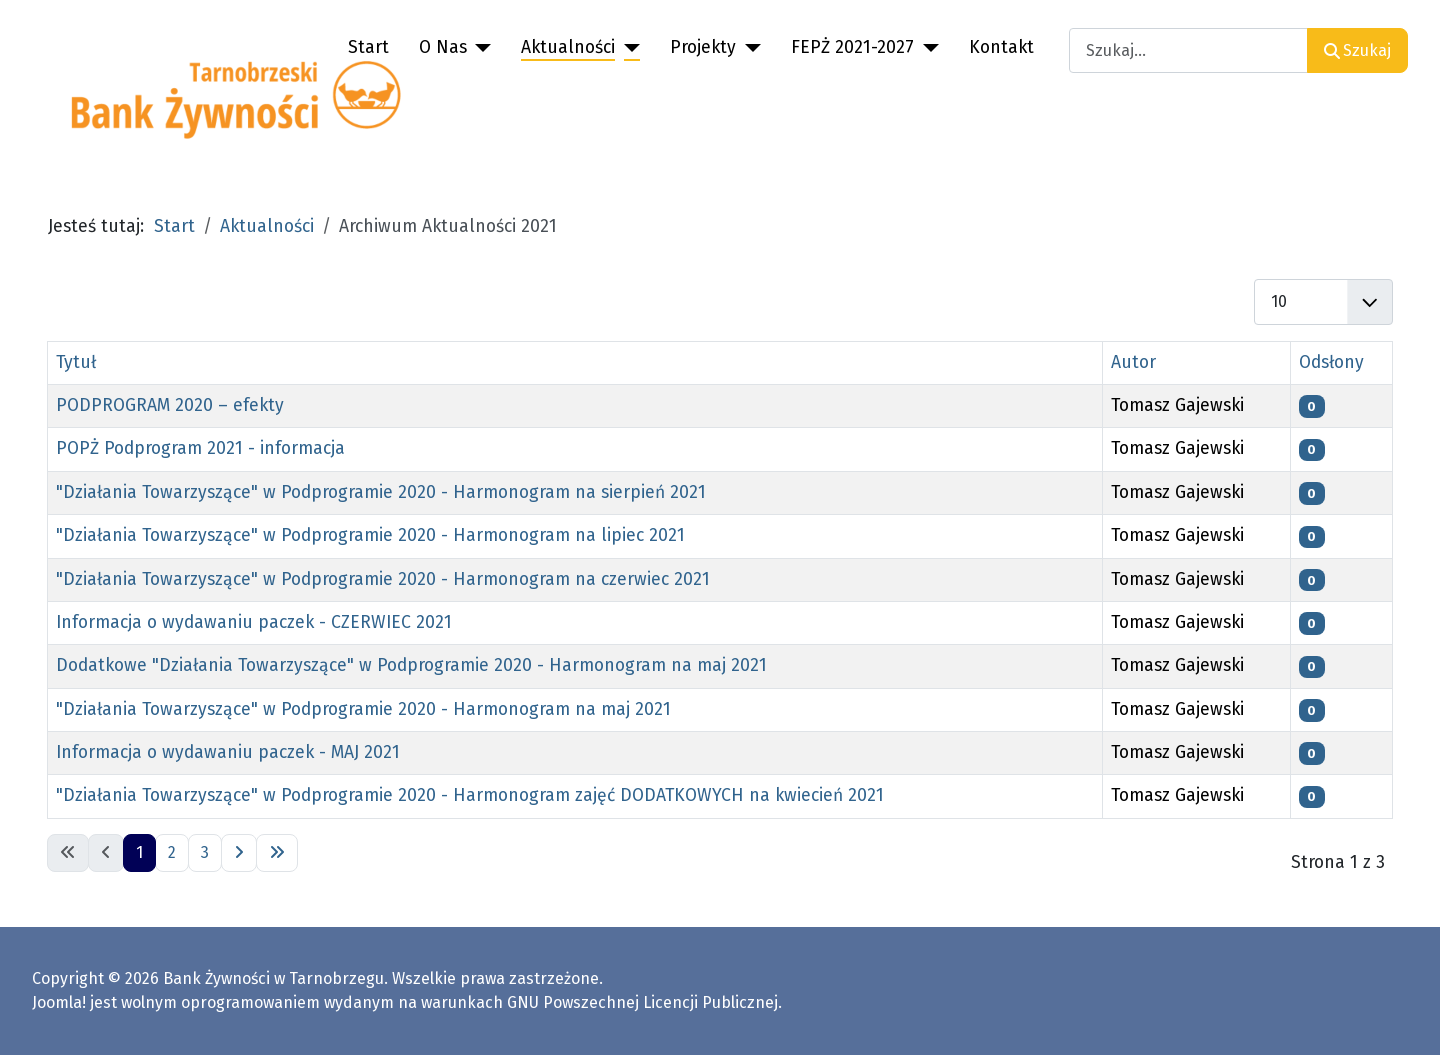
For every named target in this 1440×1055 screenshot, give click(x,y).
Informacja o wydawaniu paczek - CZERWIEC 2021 (254, 622)
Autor (1133, 362)
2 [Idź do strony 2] (172, 852)
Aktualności (568, 47)
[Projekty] (748, 48)
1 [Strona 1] (139, 852)
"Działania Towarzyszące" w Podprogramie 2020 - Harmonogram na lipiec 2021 (370, 535)
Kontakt (1001, 47)
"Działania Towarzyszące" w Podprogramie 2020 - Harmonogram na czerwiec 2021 (383, 579)
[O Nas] (479, 48)
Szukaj (1357, 50)
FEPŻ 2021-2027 (852, 47)
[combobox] (1188, 50)
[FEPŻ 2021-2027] (926, 48)
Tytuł (76, 362)
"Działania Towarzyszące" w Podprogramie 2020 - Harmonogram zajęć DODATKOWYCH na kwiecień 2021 (470, 795)
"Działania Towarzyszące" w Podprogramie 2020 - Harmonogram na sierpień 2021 (381, 492)
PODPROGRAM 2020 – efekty (170, 405)
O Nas (443, 47)
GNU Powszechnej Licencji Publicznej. (644, 1002)
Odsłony (1331, 362)
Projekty (703, 47)
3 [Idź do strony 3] (205, 852)
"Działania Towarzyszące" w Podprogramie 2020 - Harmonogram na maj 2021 (363, 709)
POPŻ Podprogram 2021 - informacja (200, 448)
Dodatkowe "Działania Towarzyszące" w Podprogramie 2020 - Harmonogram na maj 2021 (411, 665)
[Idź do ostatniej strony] (277, 853)
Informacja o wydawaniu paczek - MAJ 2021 (228, 752)
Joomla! (59, 1002)
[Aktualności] (627, 48)
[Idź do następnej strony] (239, 853)
